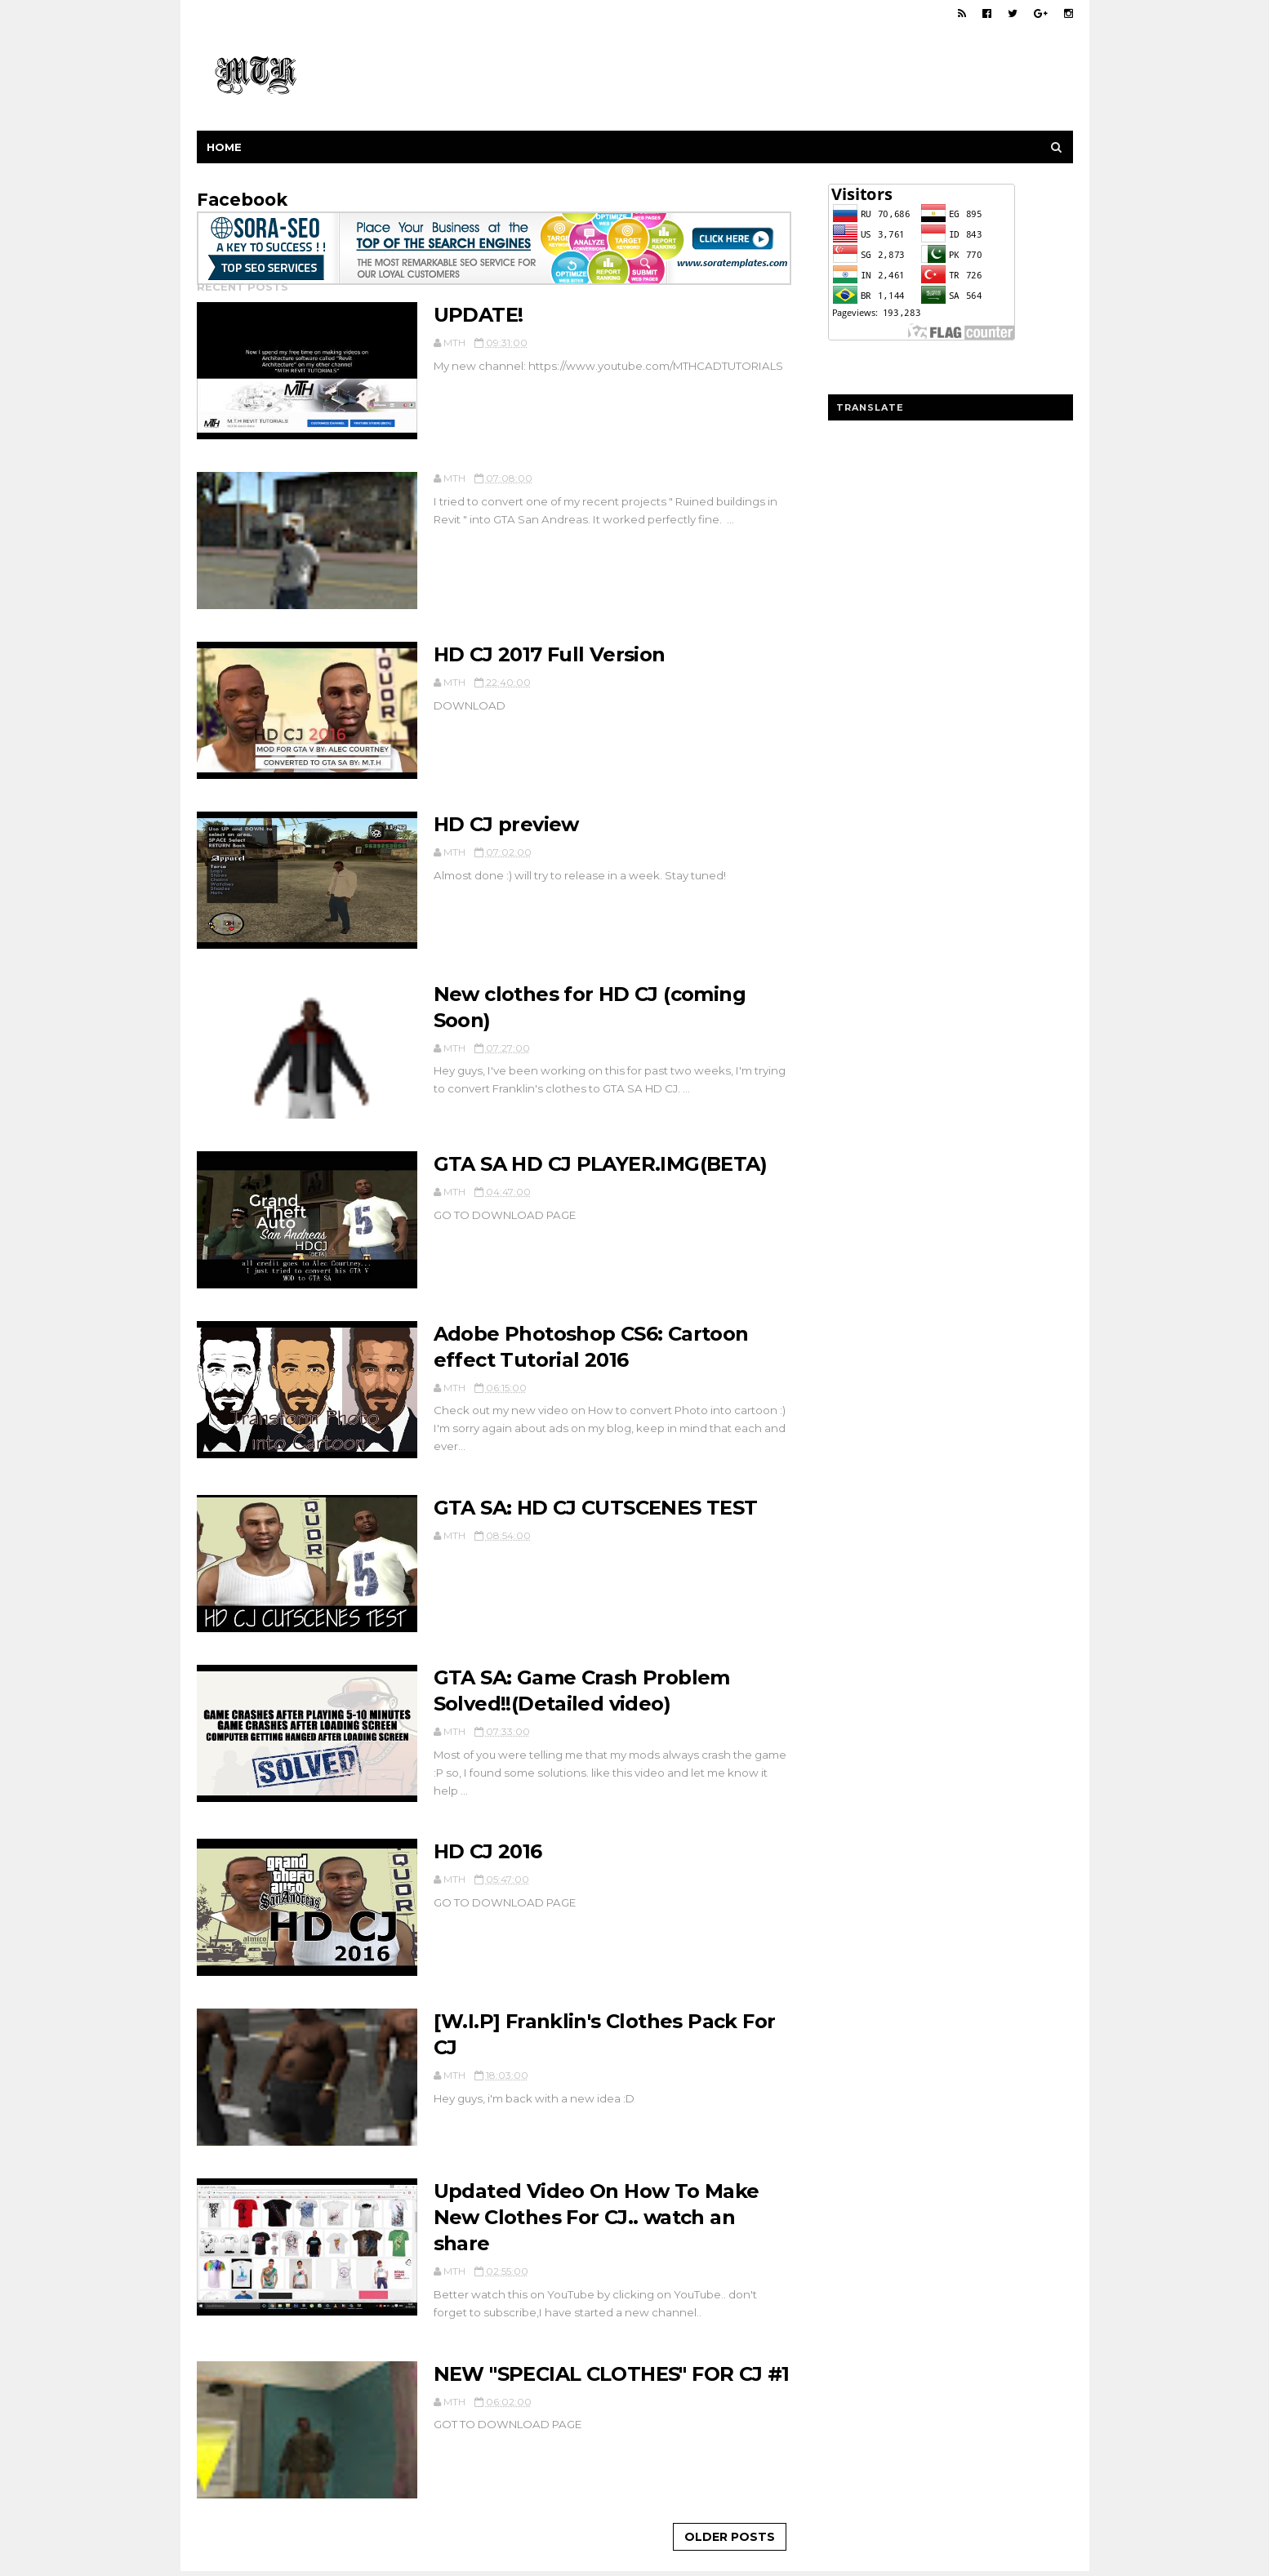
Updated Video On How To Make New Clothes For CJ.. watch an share (596, 2217)
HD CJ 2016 (488, 1851)
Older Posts (729, 2536)
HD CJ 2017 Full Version (550, 654)
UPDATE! (478, 315)
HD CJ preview (506, 824)
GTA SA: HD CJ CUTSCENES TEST (596, 1507)
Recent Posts (242, 286)
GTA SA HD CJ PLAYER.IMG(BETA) (601, 1164)
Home (224, 146)
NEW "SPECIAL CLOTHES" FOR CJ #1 (612, 2374)
